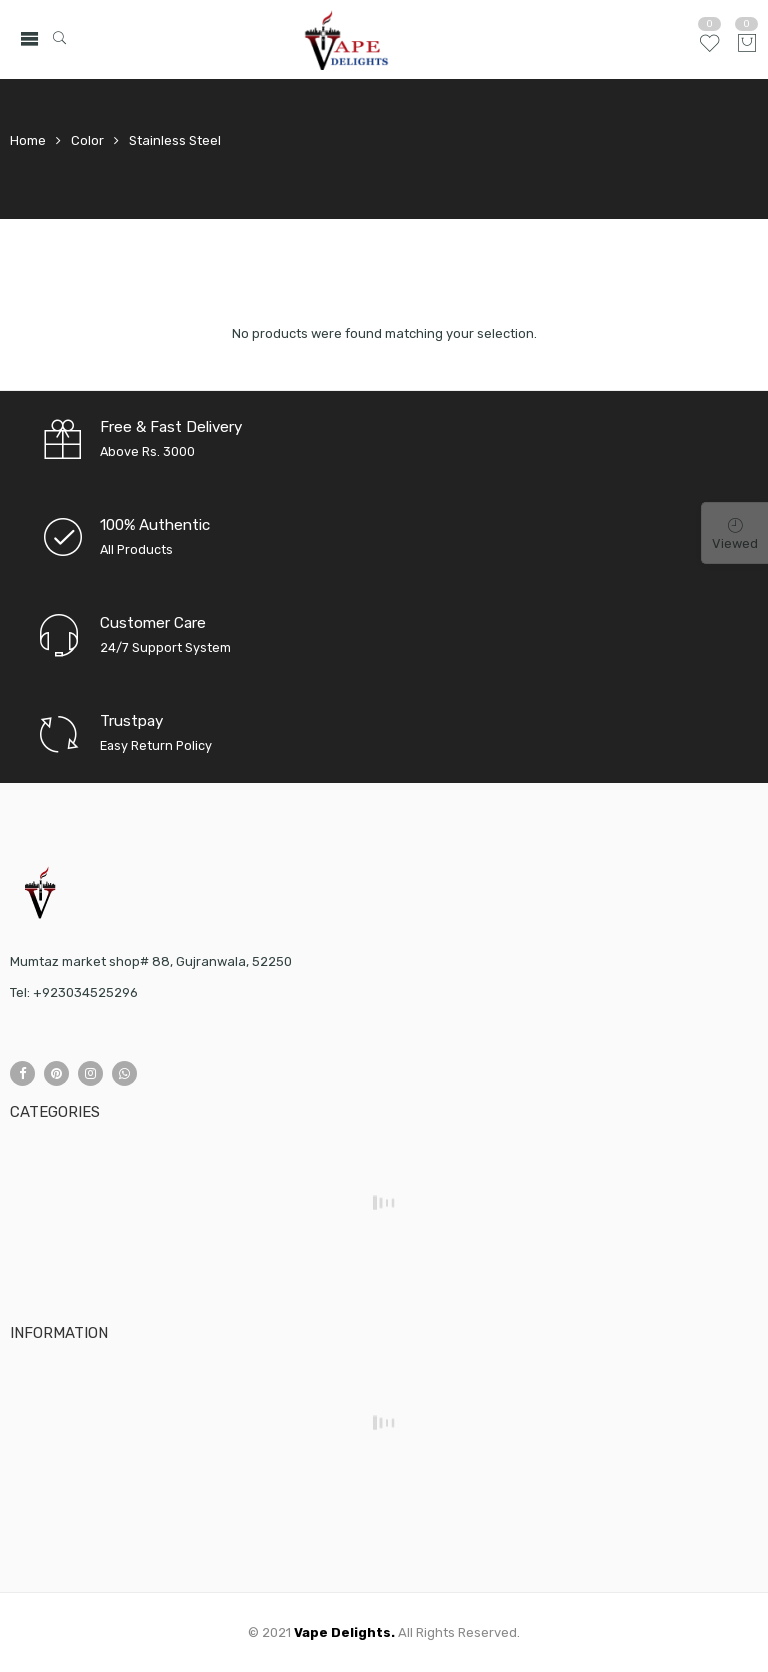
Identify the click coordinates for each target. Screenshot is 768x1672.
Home (28, 140)
